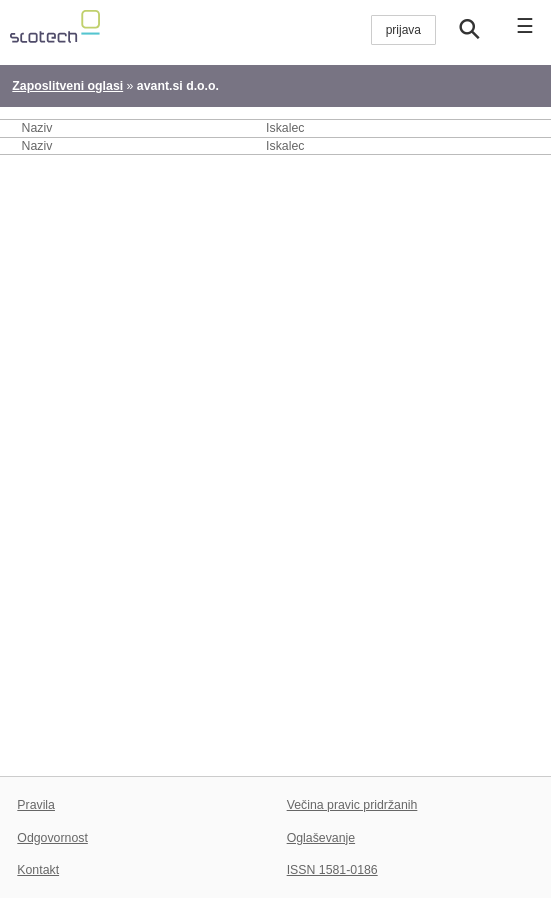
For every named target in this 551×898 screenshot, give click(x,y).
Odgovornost (52, 838)
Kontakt (38, 870)
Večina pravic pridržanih (352, 805)
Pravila (36, 805)
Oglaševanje (321, 838)
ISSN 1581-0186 (332, 870)
